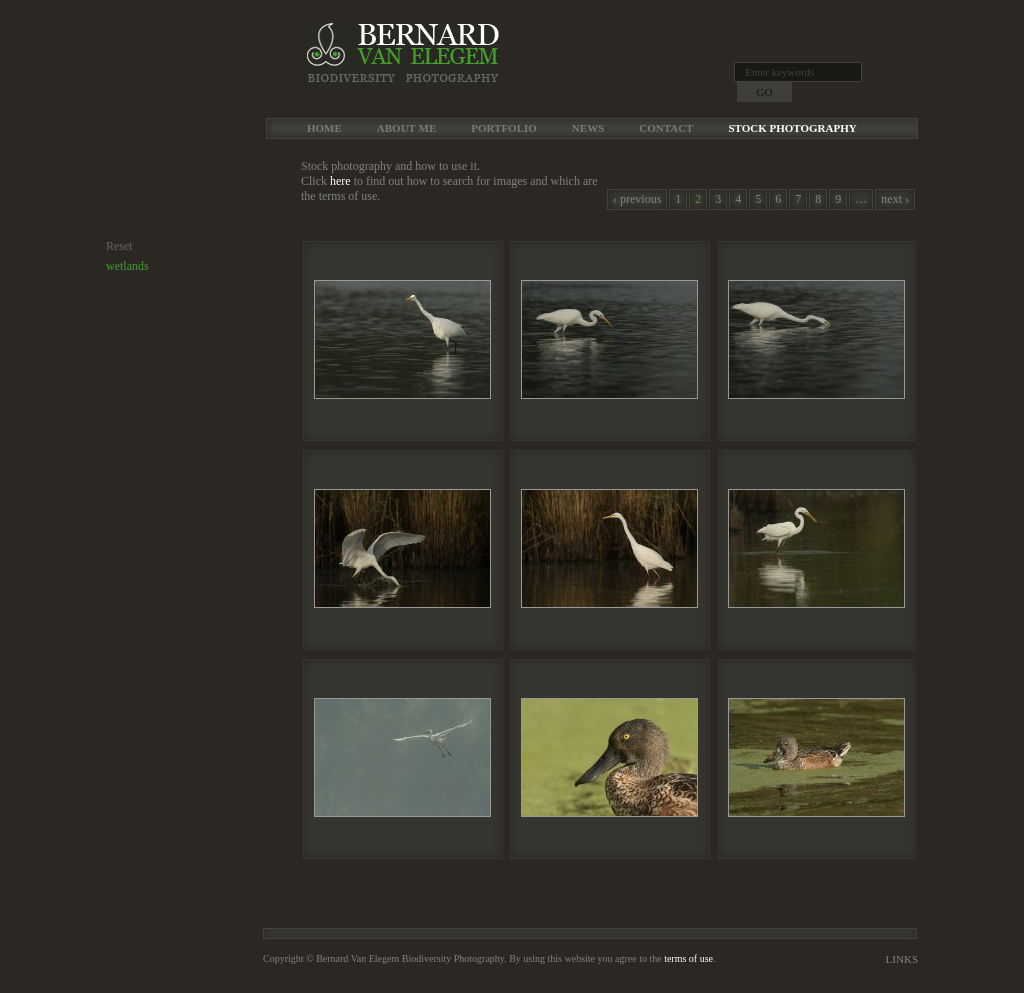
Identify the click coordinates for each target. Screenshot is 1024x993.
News (588, 128)
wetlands (127, 266)
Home (324, 128)
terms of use (688, 958)
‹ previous (637, 199)
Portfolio (504, 128)
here (340, 181)
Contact (666, 128)
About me (406, 128)
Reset (119, 246)
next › (895, 199)
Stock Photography (792, 128)
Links (902, 959)
